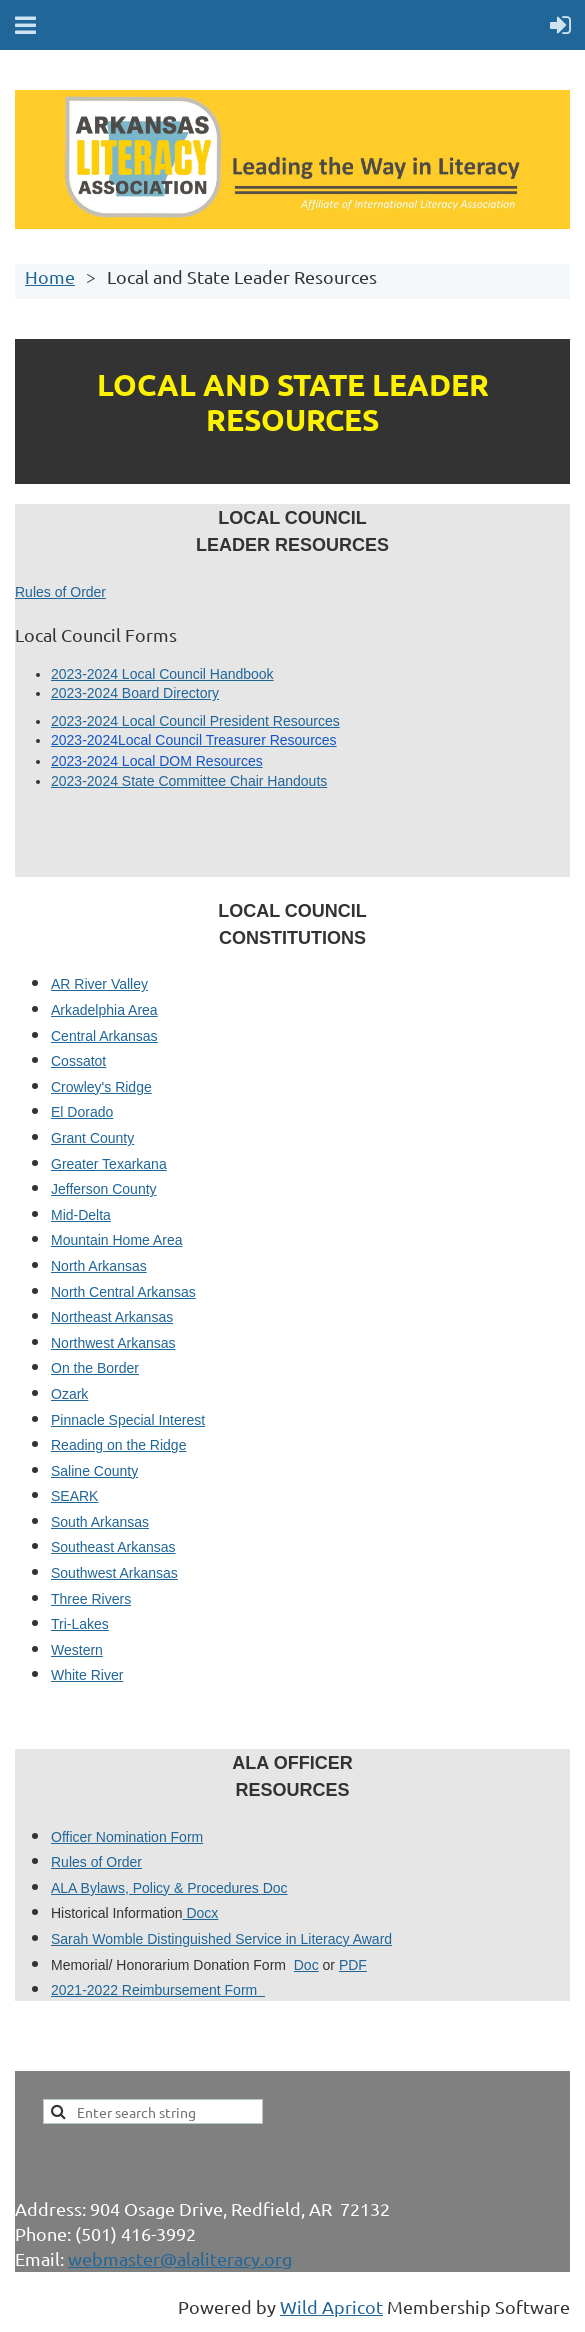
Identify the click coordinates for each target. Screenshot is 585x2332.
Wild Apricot (331, 2306)
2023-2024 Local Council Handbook (162, 674)
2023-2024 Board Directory (135, 693)
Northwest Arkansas (113, 1343)
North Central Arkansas (123, 1292)
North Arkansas (99, 1266)
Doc (306, 1965)
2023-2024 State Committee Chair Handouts (189, 781)
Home (50, 276)
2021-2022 (86, 1990)
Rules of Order (60, 592)
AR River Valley (99, 984)
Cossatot (78, 1061)
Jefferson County (104, 1189)
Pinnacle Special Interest (128, 1420)
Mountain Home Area (117, 1240)
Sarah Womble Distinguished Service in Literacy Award (221, 1939)
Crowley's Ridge (101, 1087)
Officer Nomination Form (127, 1837)
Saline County (94, 1471)
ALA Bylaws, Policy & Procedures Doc (169, 1888)
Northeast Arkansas (112, 1317)
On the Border (95, 1368)
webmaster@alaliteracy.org (180, 2258)
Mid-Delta (81, 1215)
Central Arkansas (104, 1036)
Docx (201, 1913)
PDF (353, 1965)
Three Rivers (91, 1599)
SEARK (74, 1496)
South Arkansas (100, 1522)
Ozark (69, 1394)
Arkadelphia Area (104, 1010)
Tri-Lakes (80, 1624)
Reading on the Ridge (118, 1445)
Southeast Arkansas (113, 1547)
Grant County (92, 1138)
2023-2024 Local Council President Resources (195, 721)
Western (77, 1650)
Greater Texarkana (109, 1164)
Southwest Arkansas (114, 1573)
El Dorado (82, 1112)
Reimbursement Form (193, 1990)
